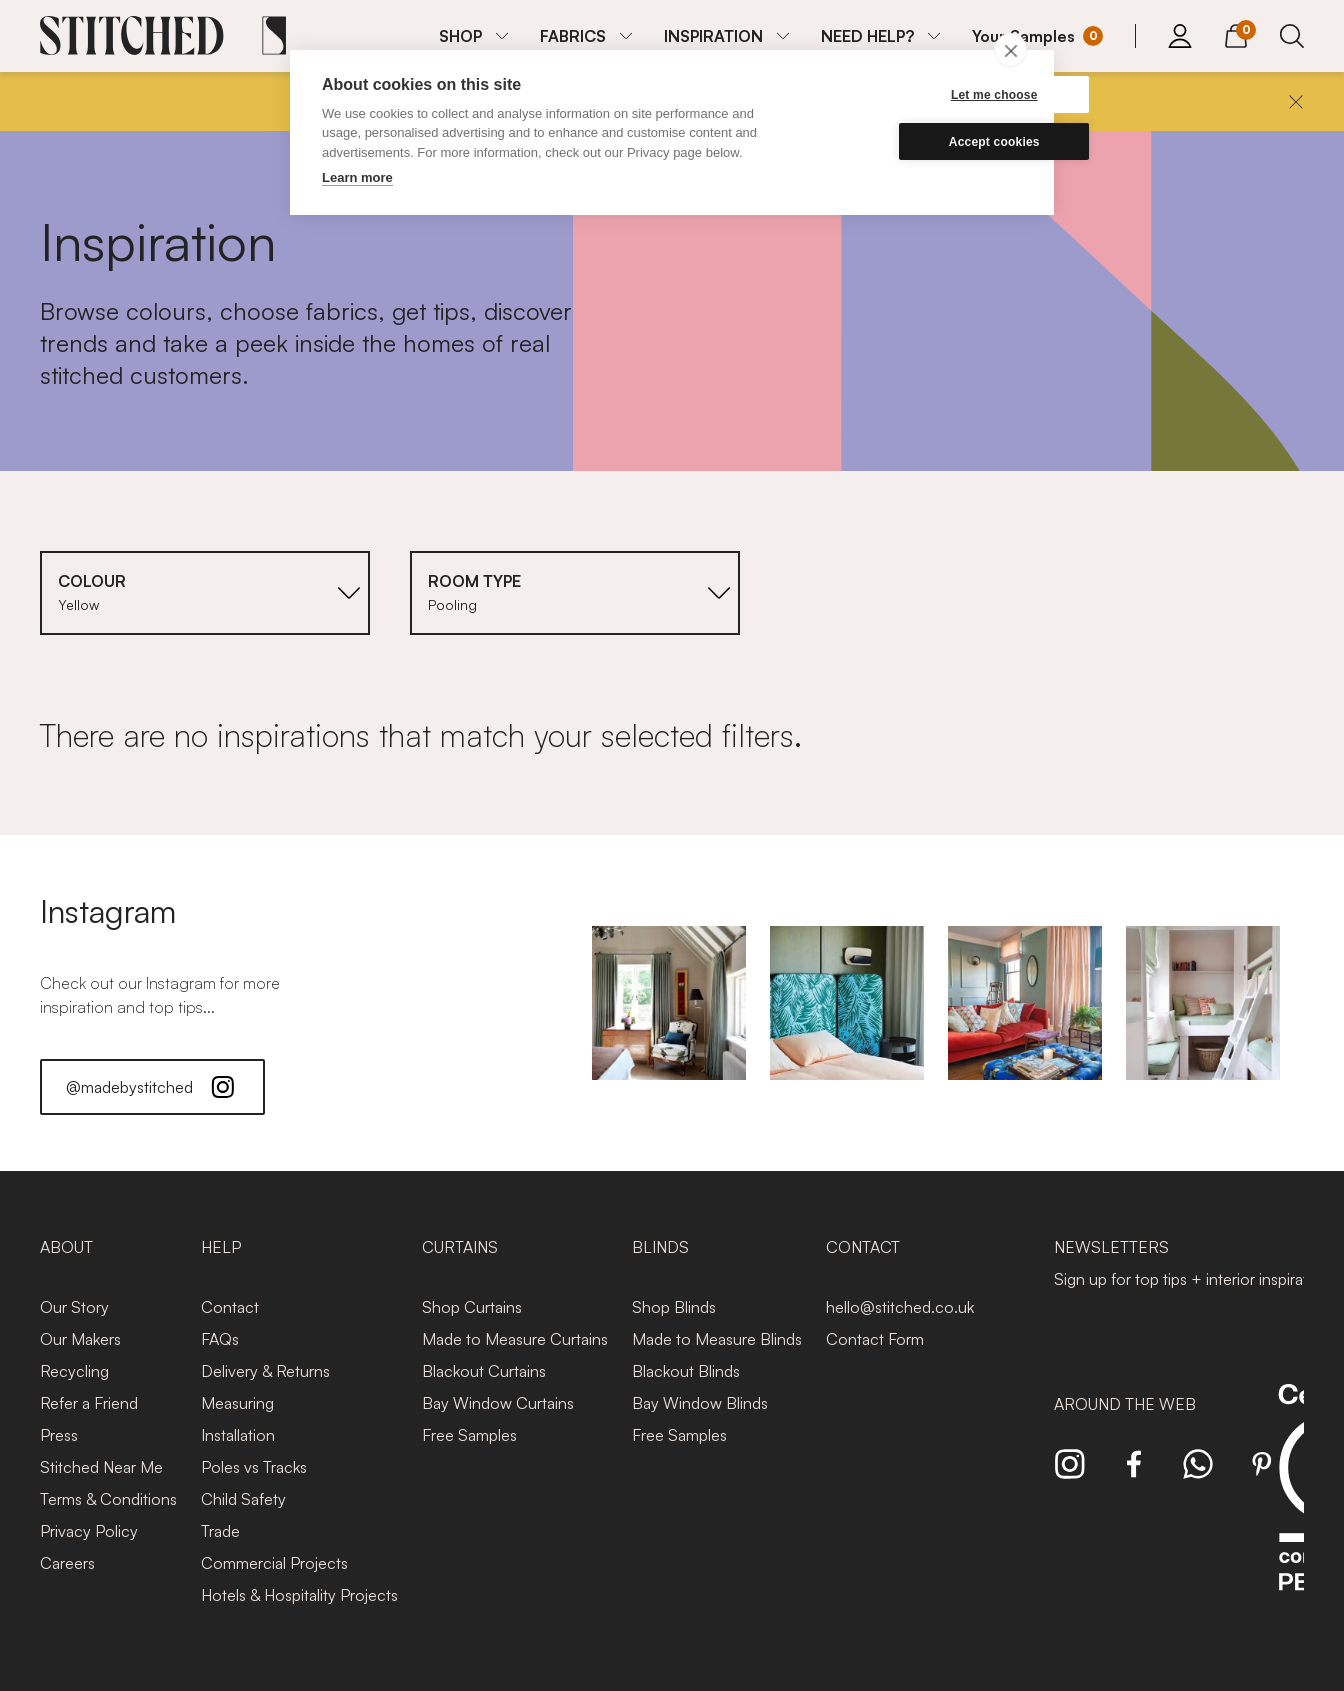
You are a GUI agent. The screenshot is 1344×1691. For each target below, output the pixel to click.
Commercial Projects (274, 1563)
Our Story (74, 1307)
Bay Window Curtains (498, 1403)
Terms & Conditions (108, 1499)
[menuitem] (473, 36)
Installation (238, 1435)
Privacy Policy (89, 1531)
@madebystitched (152, 1087)
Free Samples (469, 1435)
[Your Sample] (1037, 36)
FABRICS (573, 36)
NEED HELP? (867, 36)
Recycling (74, 1371)
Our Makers (80, 1339)
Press (59, 1435)
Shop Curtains (472, 1307)
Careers (67, 1563)
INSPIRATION (713, 36)
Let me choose (926, 95)
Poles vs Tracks (254, 1467)
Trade (220, 1531)
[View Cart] (1236, 33)
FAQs (220, 1339)
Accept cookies (926, 142)
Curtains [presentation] (460, 1247)
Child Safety (243, 1499)
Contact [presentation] (863, 1247)
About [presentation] (66, 1247)
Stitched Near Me (101, 1467)
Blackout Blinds (686, 1371)
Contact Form (875, 1339)
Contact (230, 1307)
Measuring (237, 1403)
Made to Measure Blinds (717, 1339)
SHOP (460, 36)
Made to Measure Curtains (515, 1339)
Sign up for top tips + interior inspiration (1192, 1279)
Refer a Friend (89, 1403)
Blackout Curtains (484, 1371)
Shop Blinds (674, 1307)
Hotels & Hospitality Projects (299, 1595)
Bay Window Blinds (700, 1403)
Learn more (357, 177)
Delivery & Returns (265, 1371)
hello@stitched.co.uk (900, 1307)
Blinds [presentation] (660, 1247)
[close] (1010, 50)
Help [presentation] (221, 1247)
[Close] (1296, 102)
